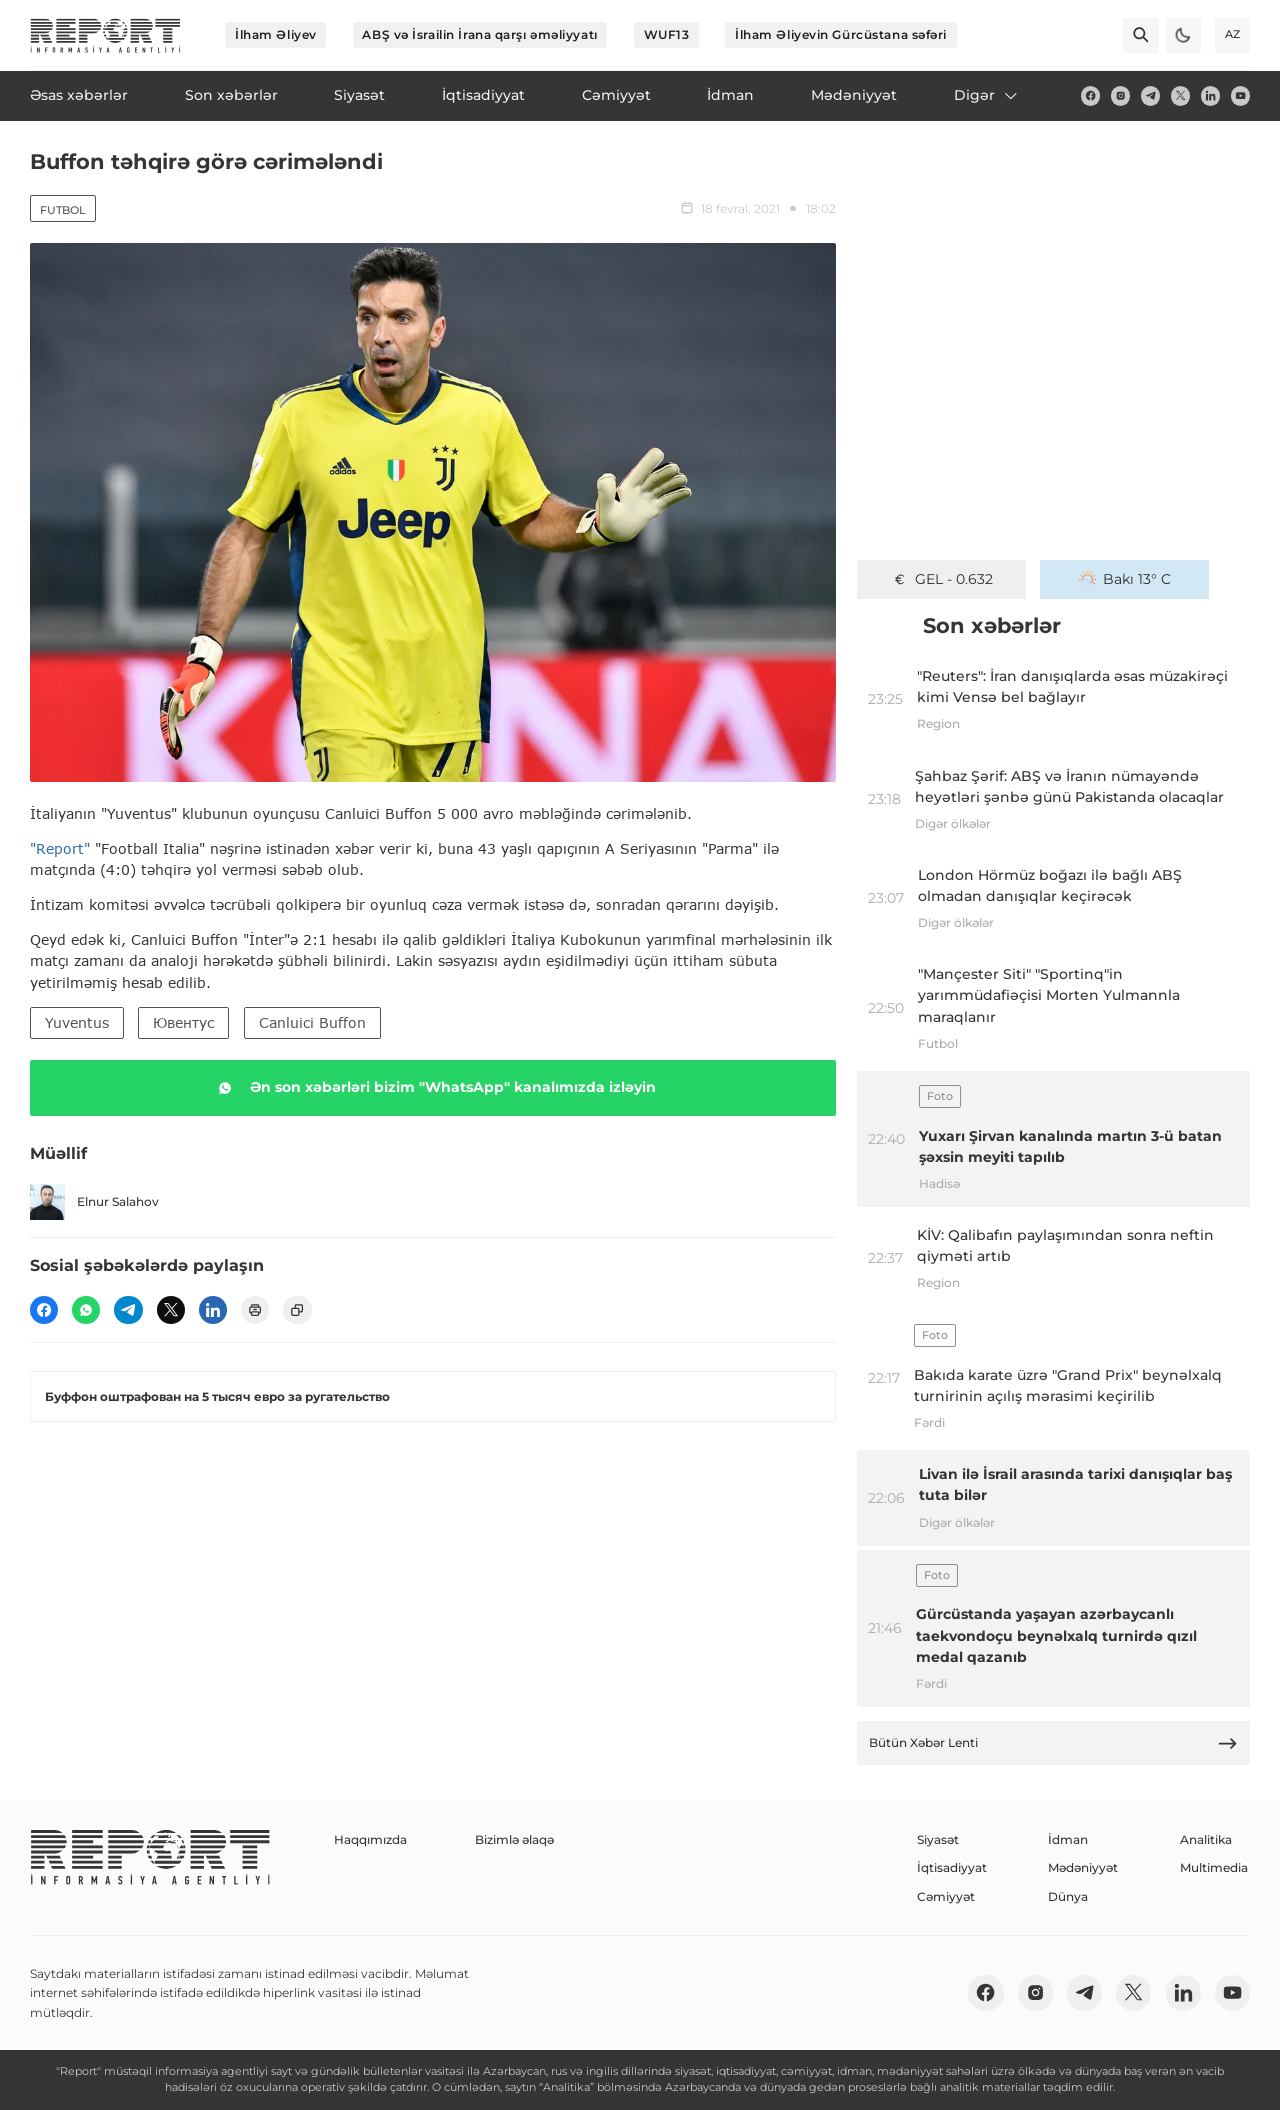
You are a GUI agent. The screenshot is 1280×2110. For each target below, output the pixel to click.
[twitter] (1180, 95)
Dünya (1068, 1896)
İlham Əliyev (276, 34)
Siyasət (938, 1839)
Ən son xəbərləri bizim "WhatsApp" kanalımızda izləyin (433, 1088)
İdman (1068, 1839)
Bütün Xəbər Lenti (1054, 1743)
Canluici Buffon (312, 1022)
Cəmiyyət (946, 1896)
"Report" (60, 848)
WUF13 (667, 34)
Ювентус (183, 1022)
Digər (987, 95)
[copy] (297, 1310)
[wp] (86, 1310)
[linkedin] (1210, 95)
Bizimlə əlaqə (514, 1839)
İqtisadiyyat (952, 1867)
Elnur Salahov (94, 1201)
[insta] (1120, 95)
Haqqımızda (370, 1839)
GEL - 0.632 (942, 579)
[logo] (105, 35)
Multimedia (1214, 1867)
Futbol (63, 210)
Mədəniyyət (1083, 1867)
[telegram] (1150, 95)
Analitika (1206, 1839)
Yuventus (77, 1022)
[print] (255, 1310)
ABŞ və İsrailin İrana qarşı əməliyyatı (479, 34)
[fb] (1090, 95)
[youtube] (1240, 95)
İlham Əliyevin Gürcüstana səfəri (841, 34)
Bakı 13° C (1125, 579)
